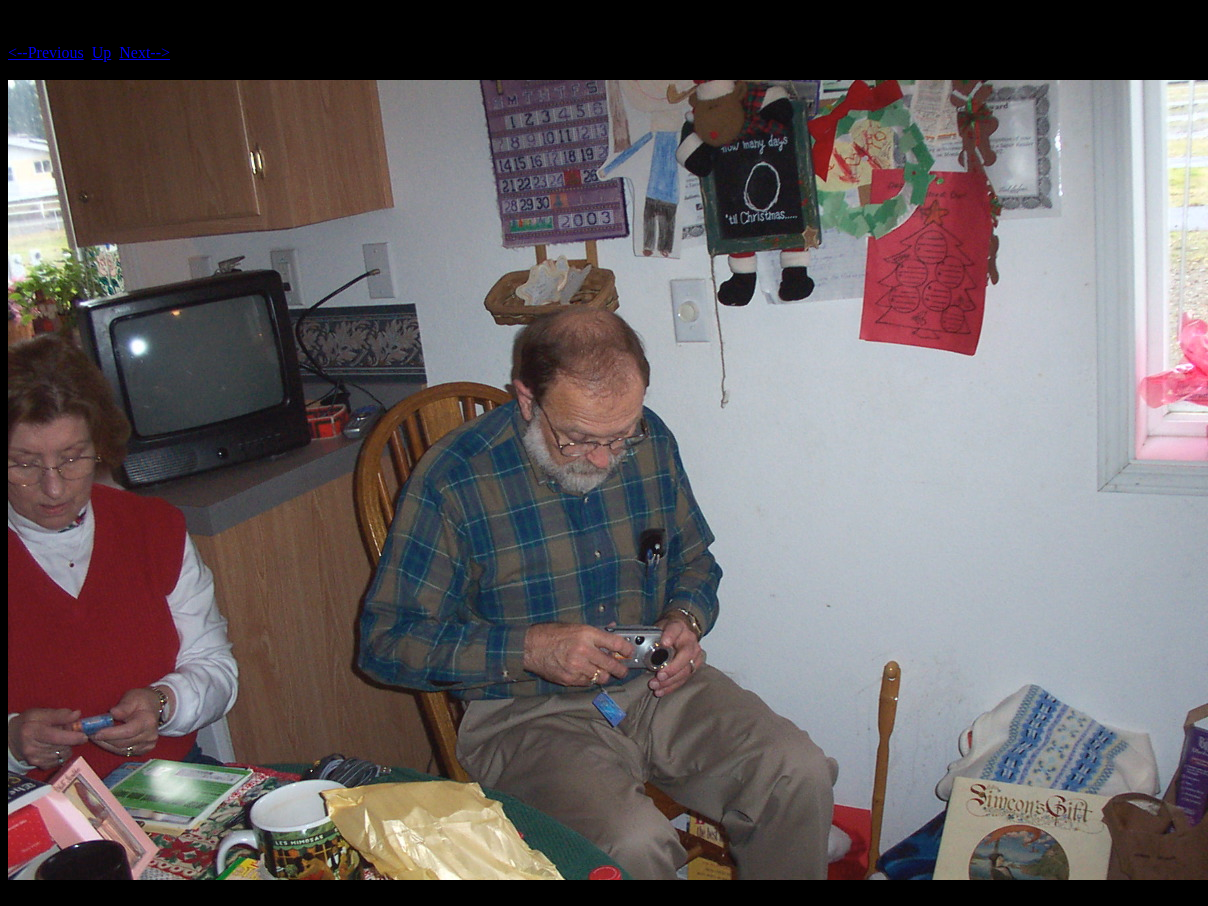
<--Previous (46, 52)
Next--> (144, 52)
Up (102, 52)
